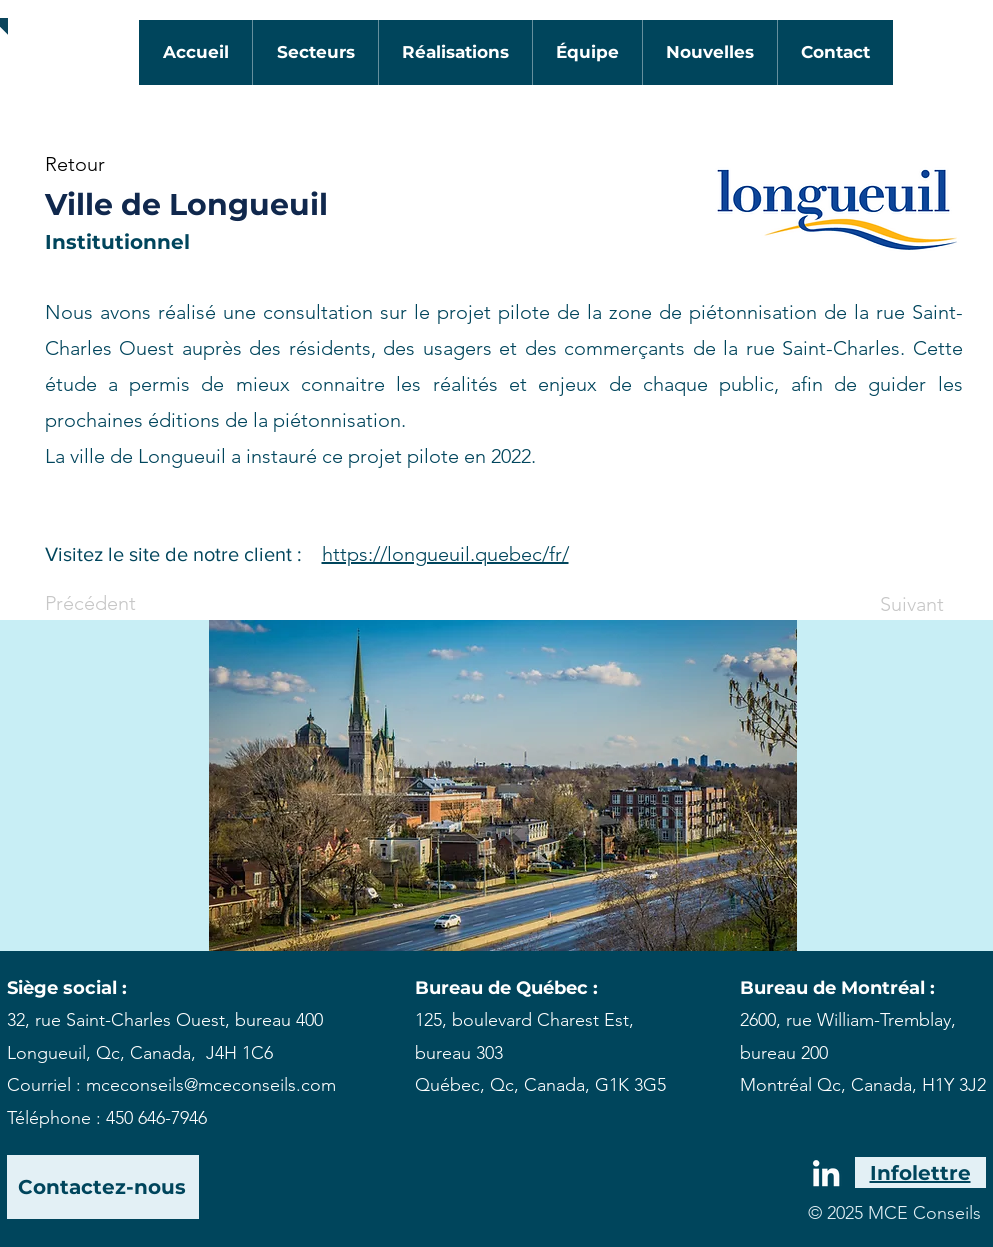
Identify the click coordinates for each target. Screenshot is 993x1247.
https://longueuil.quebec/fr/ (445, 554)
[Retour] (111, 164)
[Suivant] (894, 604)
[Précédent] (111, 603)
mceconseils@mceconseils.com (211, 1085)
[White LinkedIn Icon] (826, 1173)
